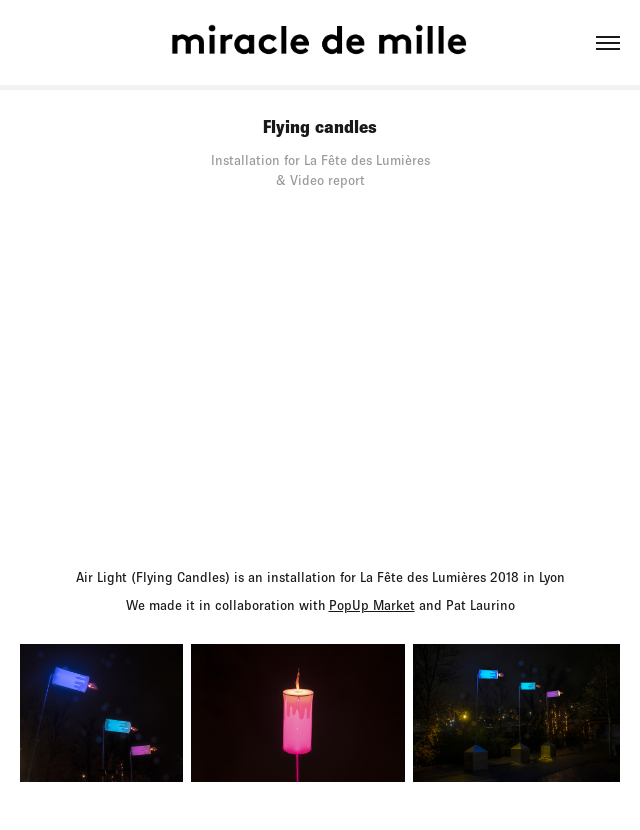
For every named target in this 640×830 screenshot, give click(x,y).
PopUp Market (372, 605)
